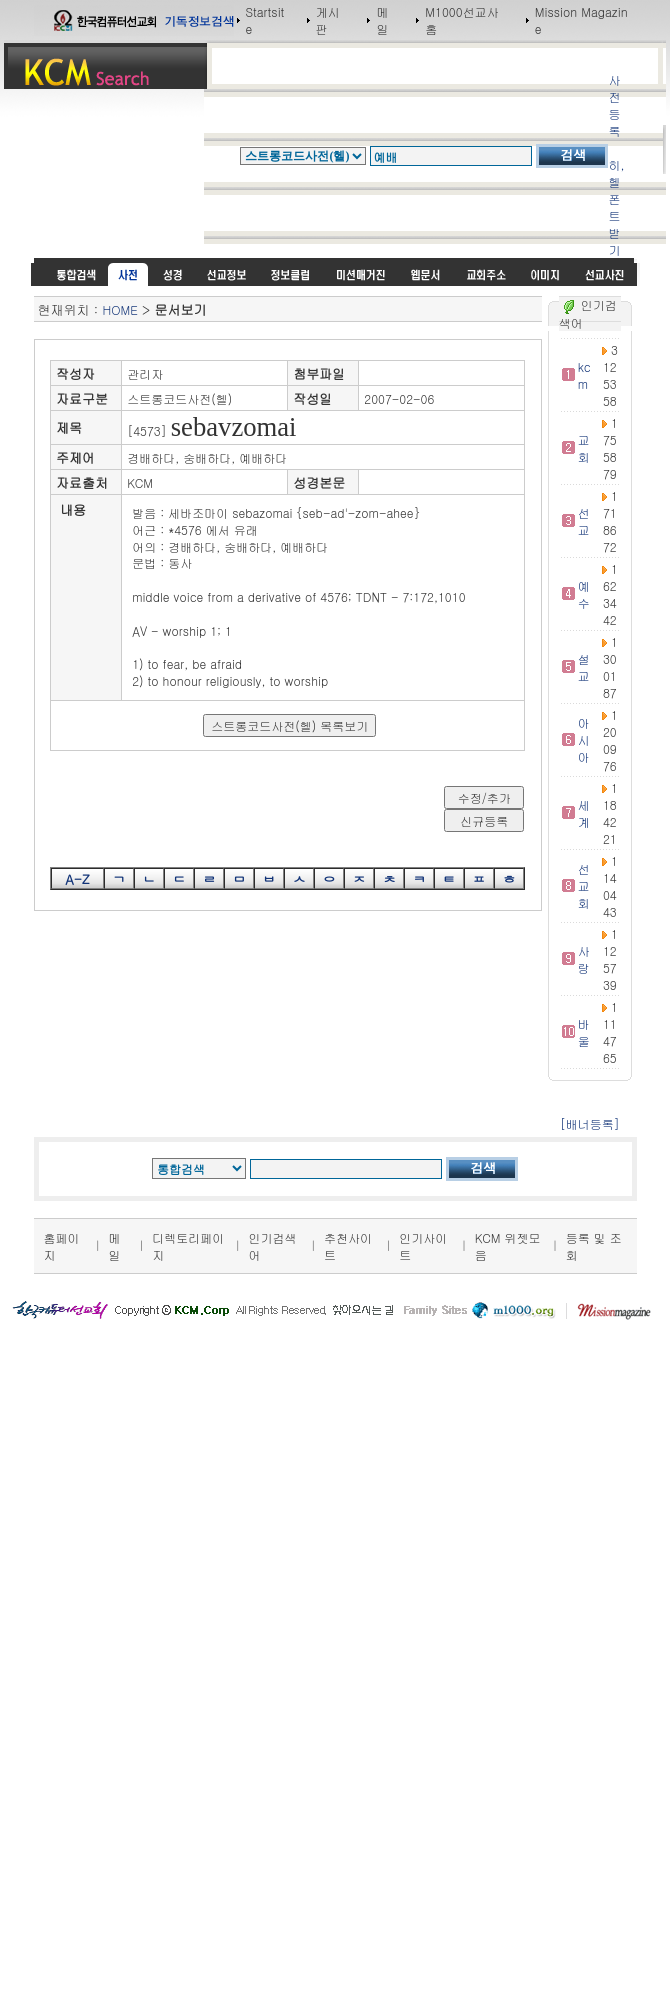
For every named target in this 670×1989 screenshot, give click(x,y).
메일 (382, 20)
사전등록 (614, 105)
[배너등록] (590, 1123)
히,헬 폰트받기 (616, 207)
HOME (120, 309)
